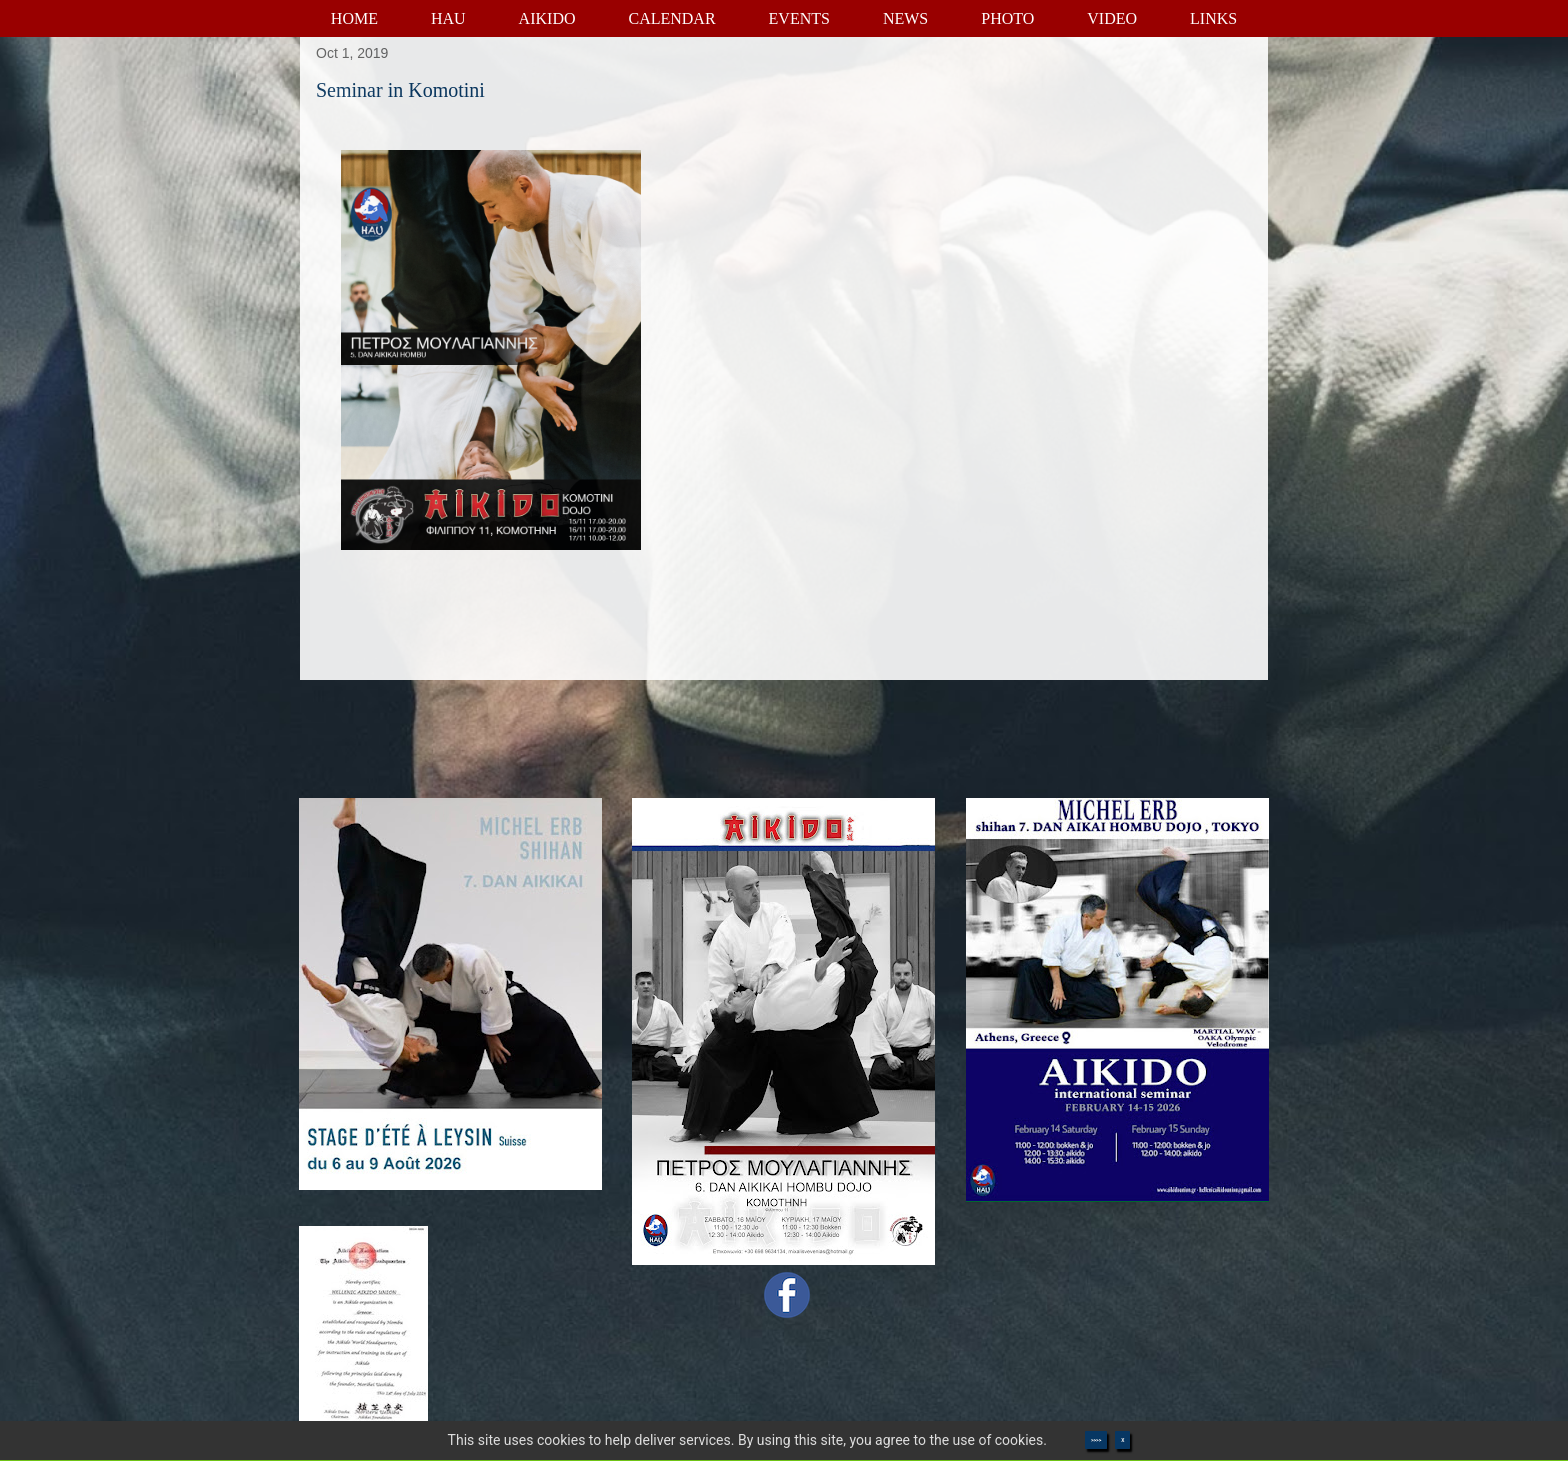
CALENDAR (671, 18)
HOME (354, 18)
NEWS (905, 18)
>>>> (1096, 1440)
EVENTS (799, 18)
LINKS (1213, 18)
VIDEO (1112, 18)
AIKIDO (547, 18)
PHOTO (1007, 18)
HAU (448, 18)
